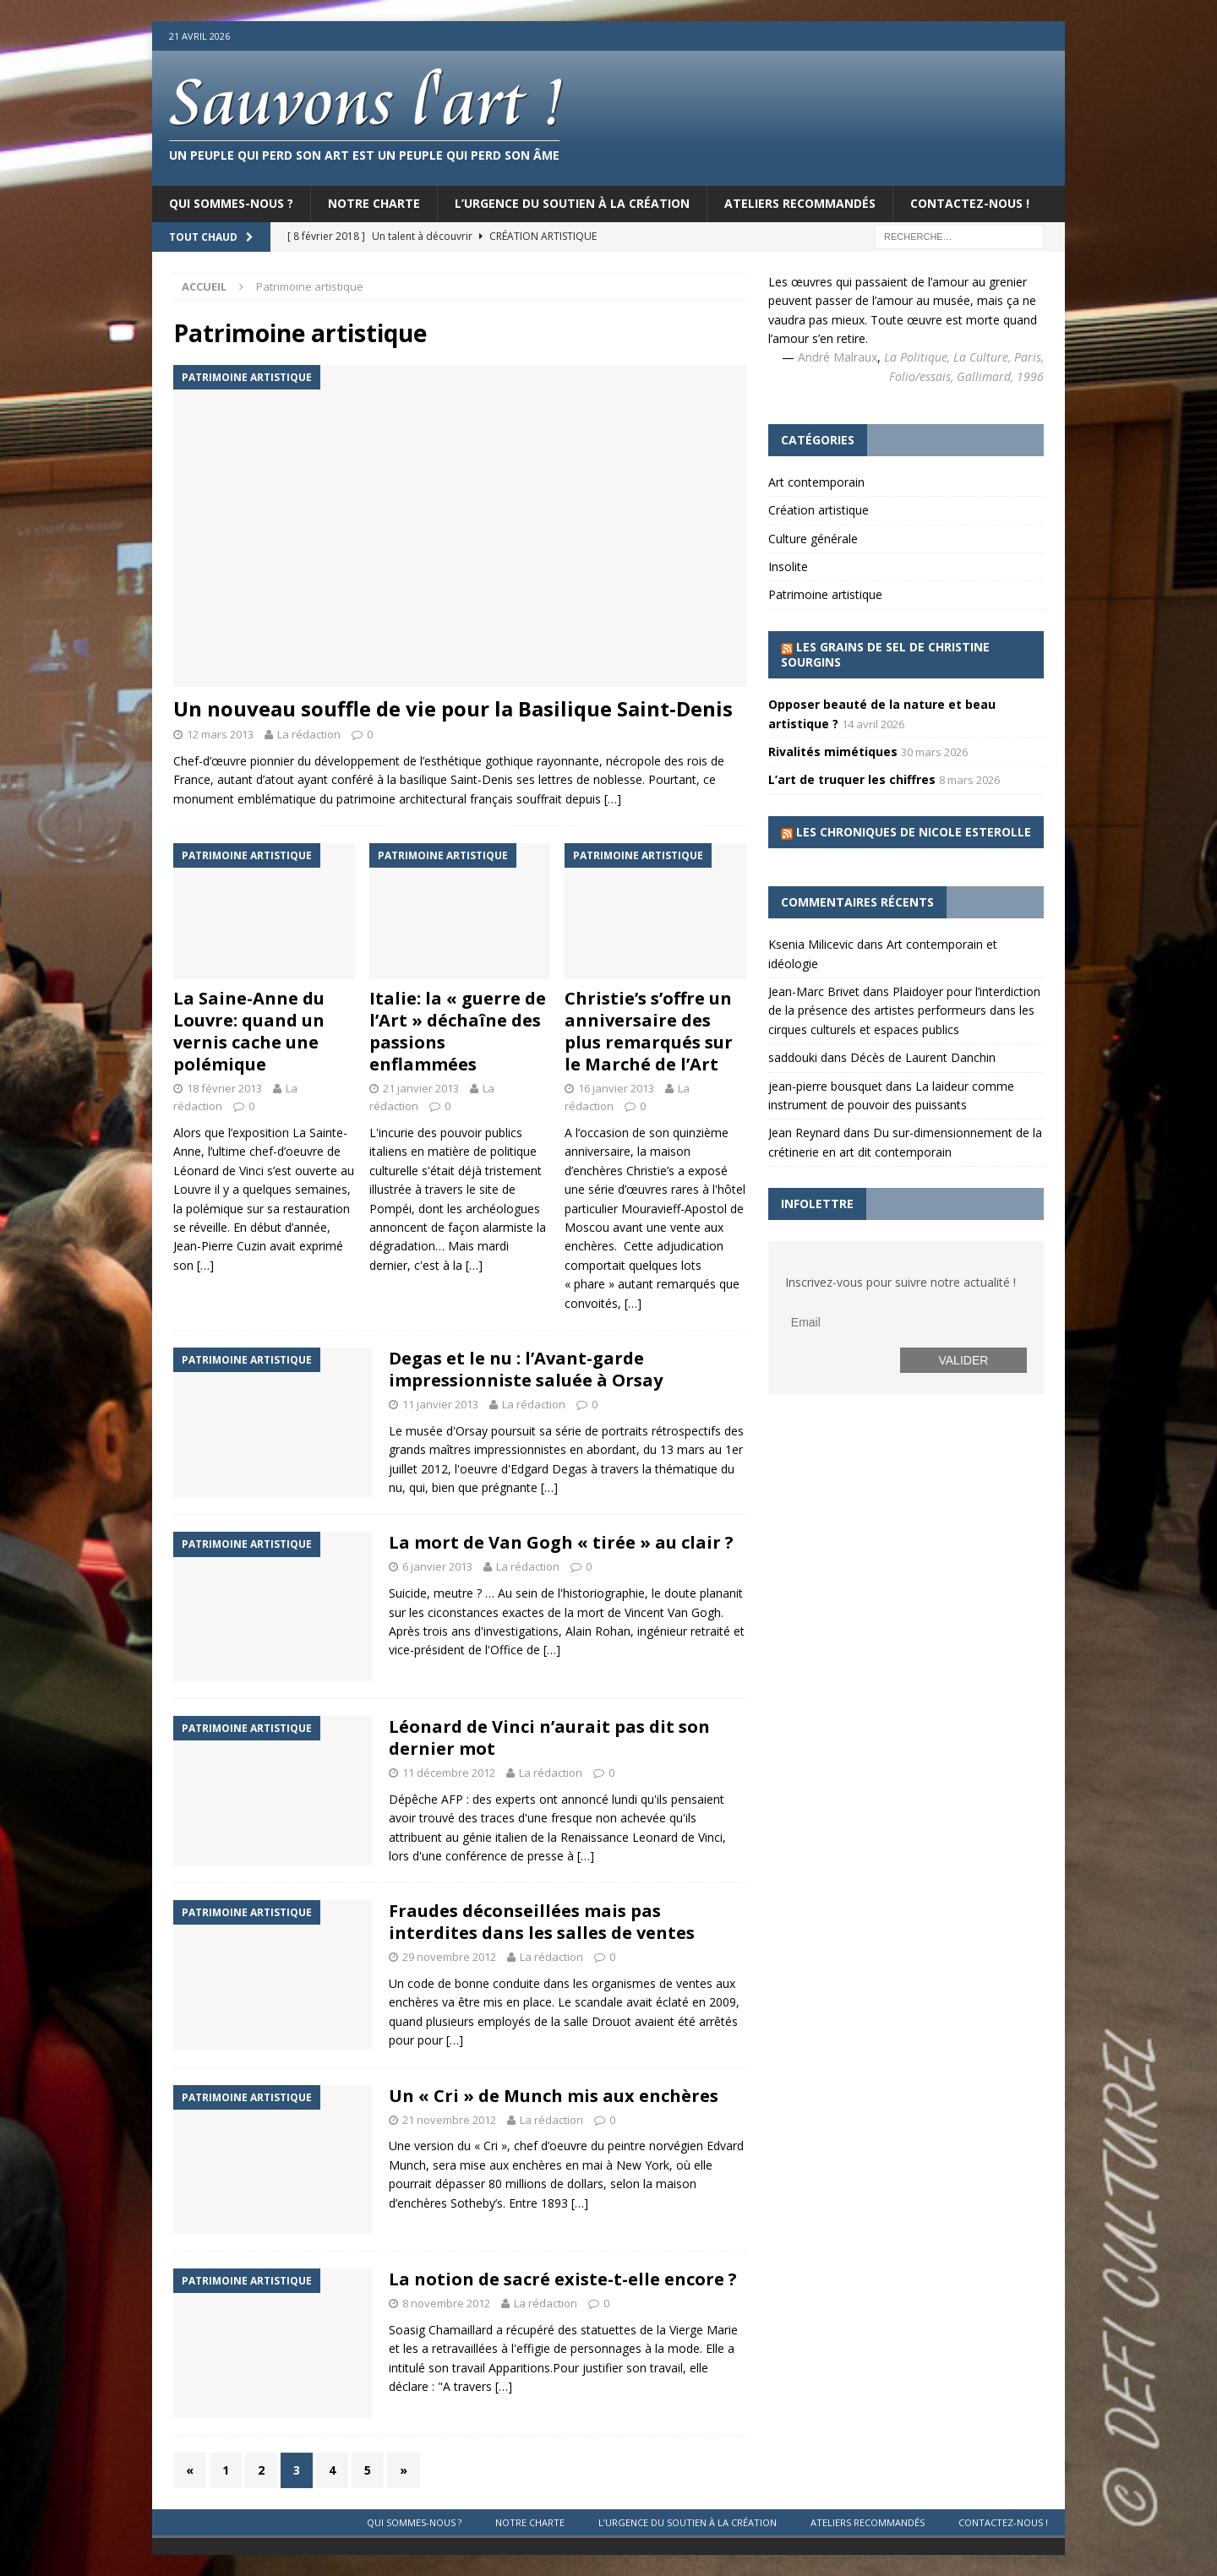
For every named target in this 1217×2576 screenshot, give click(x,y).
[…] (612, 799)
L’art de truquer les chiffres (852, 779)
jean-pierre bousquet (825, 1086)
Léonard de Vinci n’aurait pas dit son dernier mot (549, 1737)
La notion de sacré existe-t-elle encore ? (563, 2279)
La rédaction (309, 734)
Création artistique (818, 510)
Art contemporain (816, 482)
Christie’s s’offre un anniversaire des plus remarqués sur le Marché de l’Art (649, 1031)
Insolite (788, 566)
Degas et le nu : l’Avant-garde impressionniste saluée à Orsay (526, 1369)
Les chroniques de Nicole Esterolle (913, 832)
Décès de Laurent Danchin (923, 1057)
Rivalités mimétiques (833, 751)
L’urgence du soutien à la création (572, 203)
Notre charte (374, 203)
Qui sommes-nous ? (231, 203)
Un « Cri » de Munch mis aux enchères (553, 2095)
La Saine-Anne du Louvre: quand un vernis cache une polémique (249, 1031)
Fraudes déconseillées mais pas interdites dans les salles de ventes (542, 1921)
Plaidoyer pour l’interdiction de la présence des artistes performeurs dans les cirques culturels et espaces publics (904, 1010)
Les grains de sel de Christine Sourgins (885, 654)
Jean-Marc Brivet (814, 991)
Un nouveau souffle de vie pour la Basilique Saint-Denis (453, 708)
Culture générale (813, 539)
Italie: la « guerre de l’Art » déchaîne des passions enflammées (457, 1031)
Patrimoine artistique (825, 594)
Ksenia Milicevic (811, 944)
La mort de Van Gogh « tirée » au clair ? (561, 1542)
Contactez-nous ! (969, 203)
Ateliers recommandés (800, 203)
